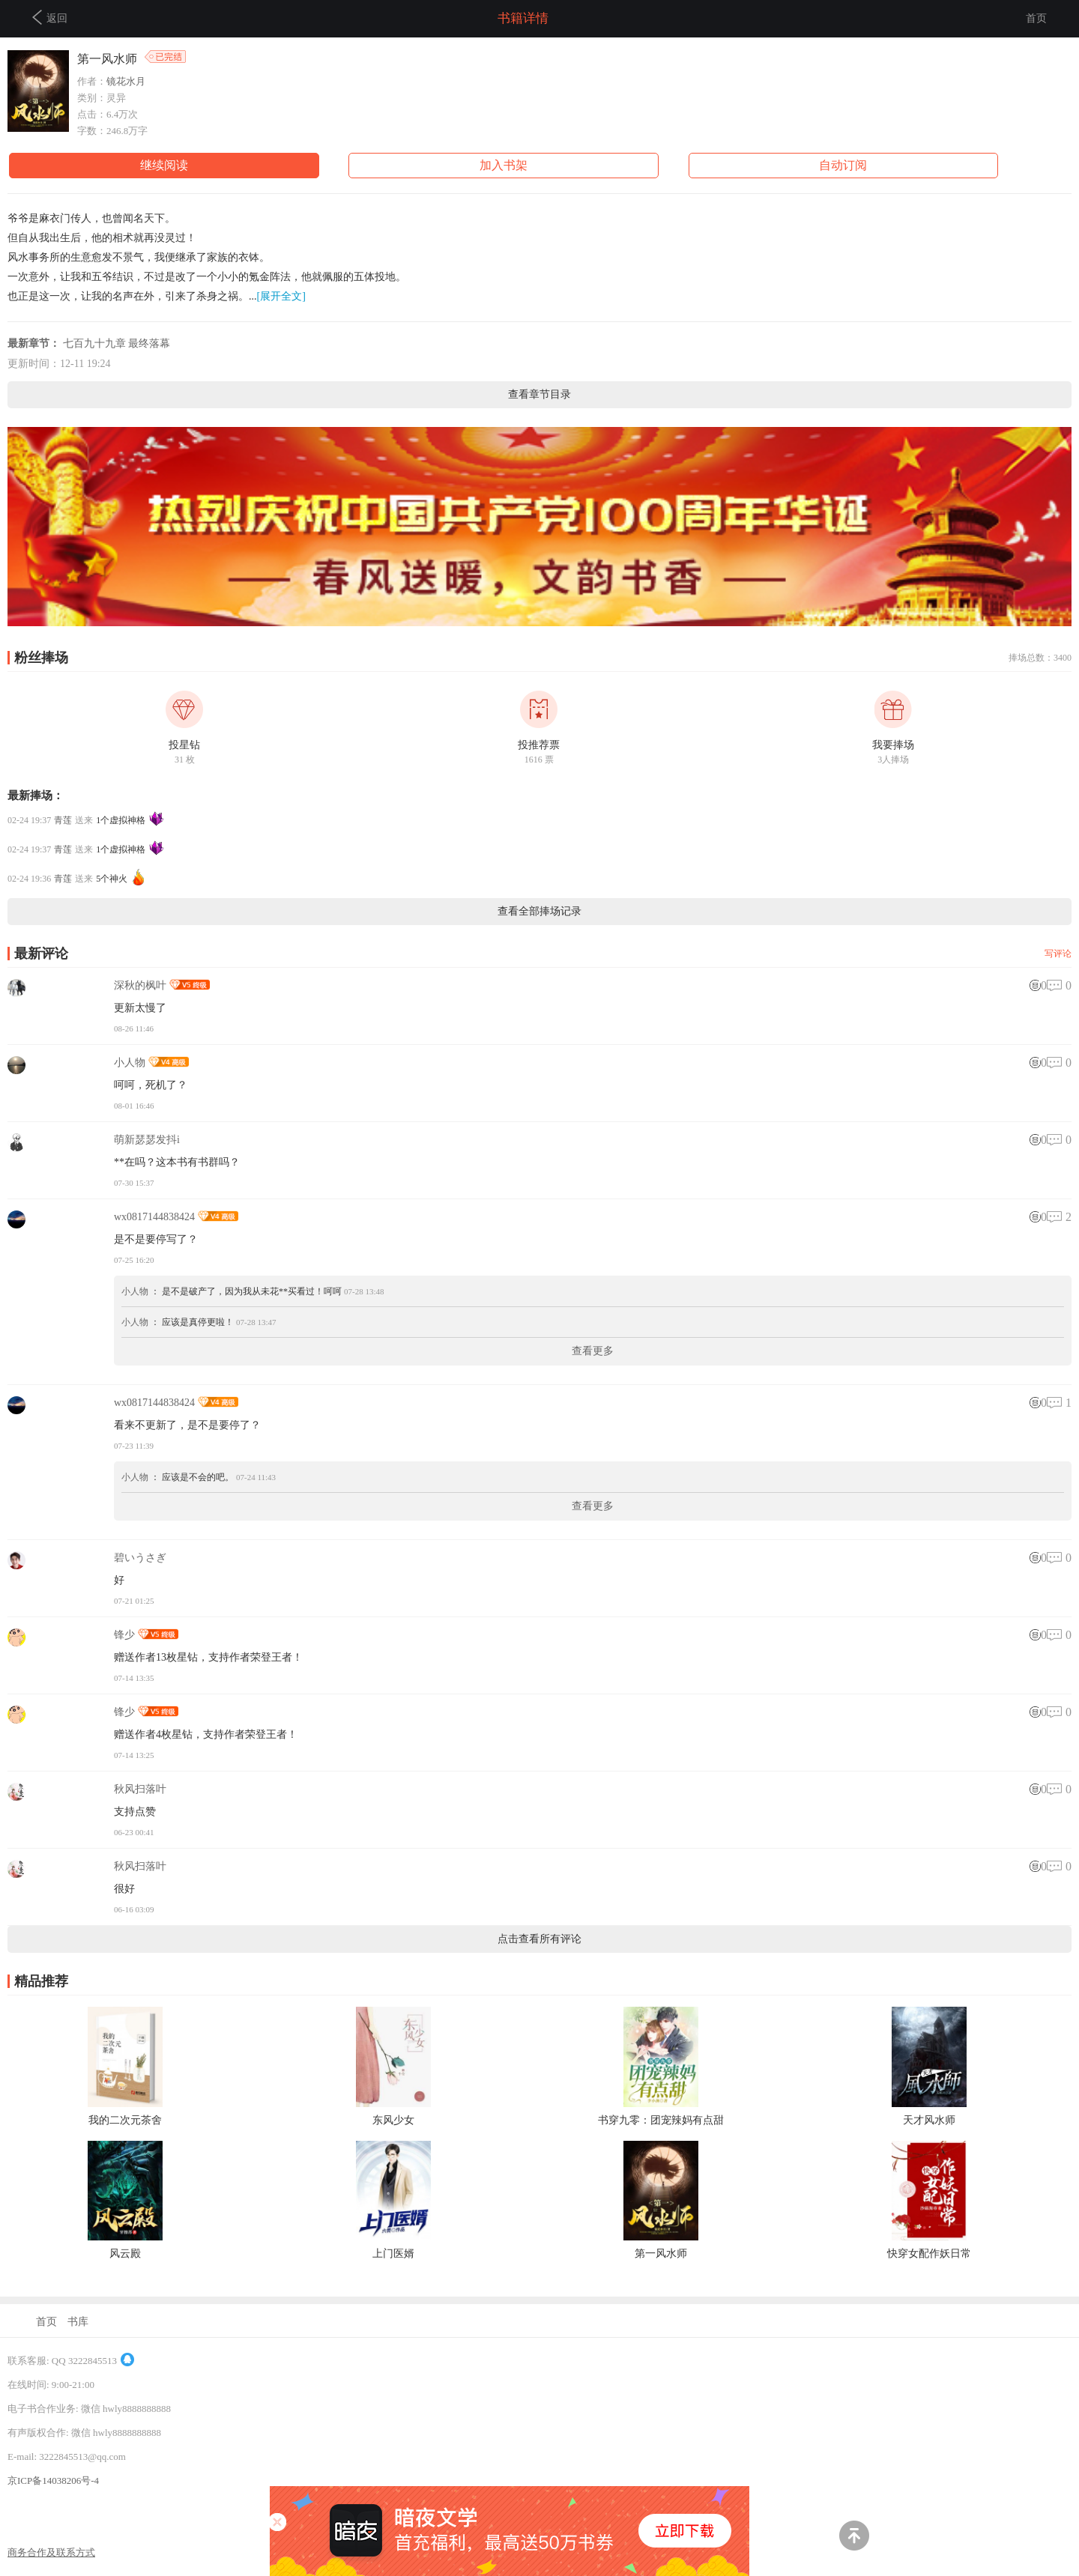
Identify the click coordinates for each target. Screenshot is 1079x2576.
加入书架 (504, 165)
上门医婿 (393, 2253)
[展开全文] (281, 296)
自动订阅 (843, 165)
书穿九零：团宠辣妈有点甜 (661, 2120)
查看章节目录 (539, 394)
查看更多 (593, 1351)
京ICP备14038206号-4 (53, 2480)
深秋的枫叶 (140, 985)
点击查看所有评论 (539, 1939)
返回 (49, 17)
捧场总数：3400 (1040, 657)
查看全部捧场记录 (539, 911)
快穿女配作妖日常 (929, 2253)
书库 (77, 2321)
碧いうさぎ (140, 1557)
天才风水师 (929, 2120)
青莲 (63, 820)
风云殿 (125, 2253)
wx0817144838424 (154, 1216)
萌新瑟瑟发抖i (147, 1139)
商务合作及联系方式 (51, 2552)
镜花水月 (125, 81)
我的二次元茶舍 (125, 2120)
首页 (1036, 18)
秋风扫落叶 (140, 1789)
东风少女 (393, 2120)
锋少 (124, 1634)
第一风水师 (661, 2253)
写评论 (1058, 953)
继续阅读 (164, 165)
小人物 (129, 1062)
